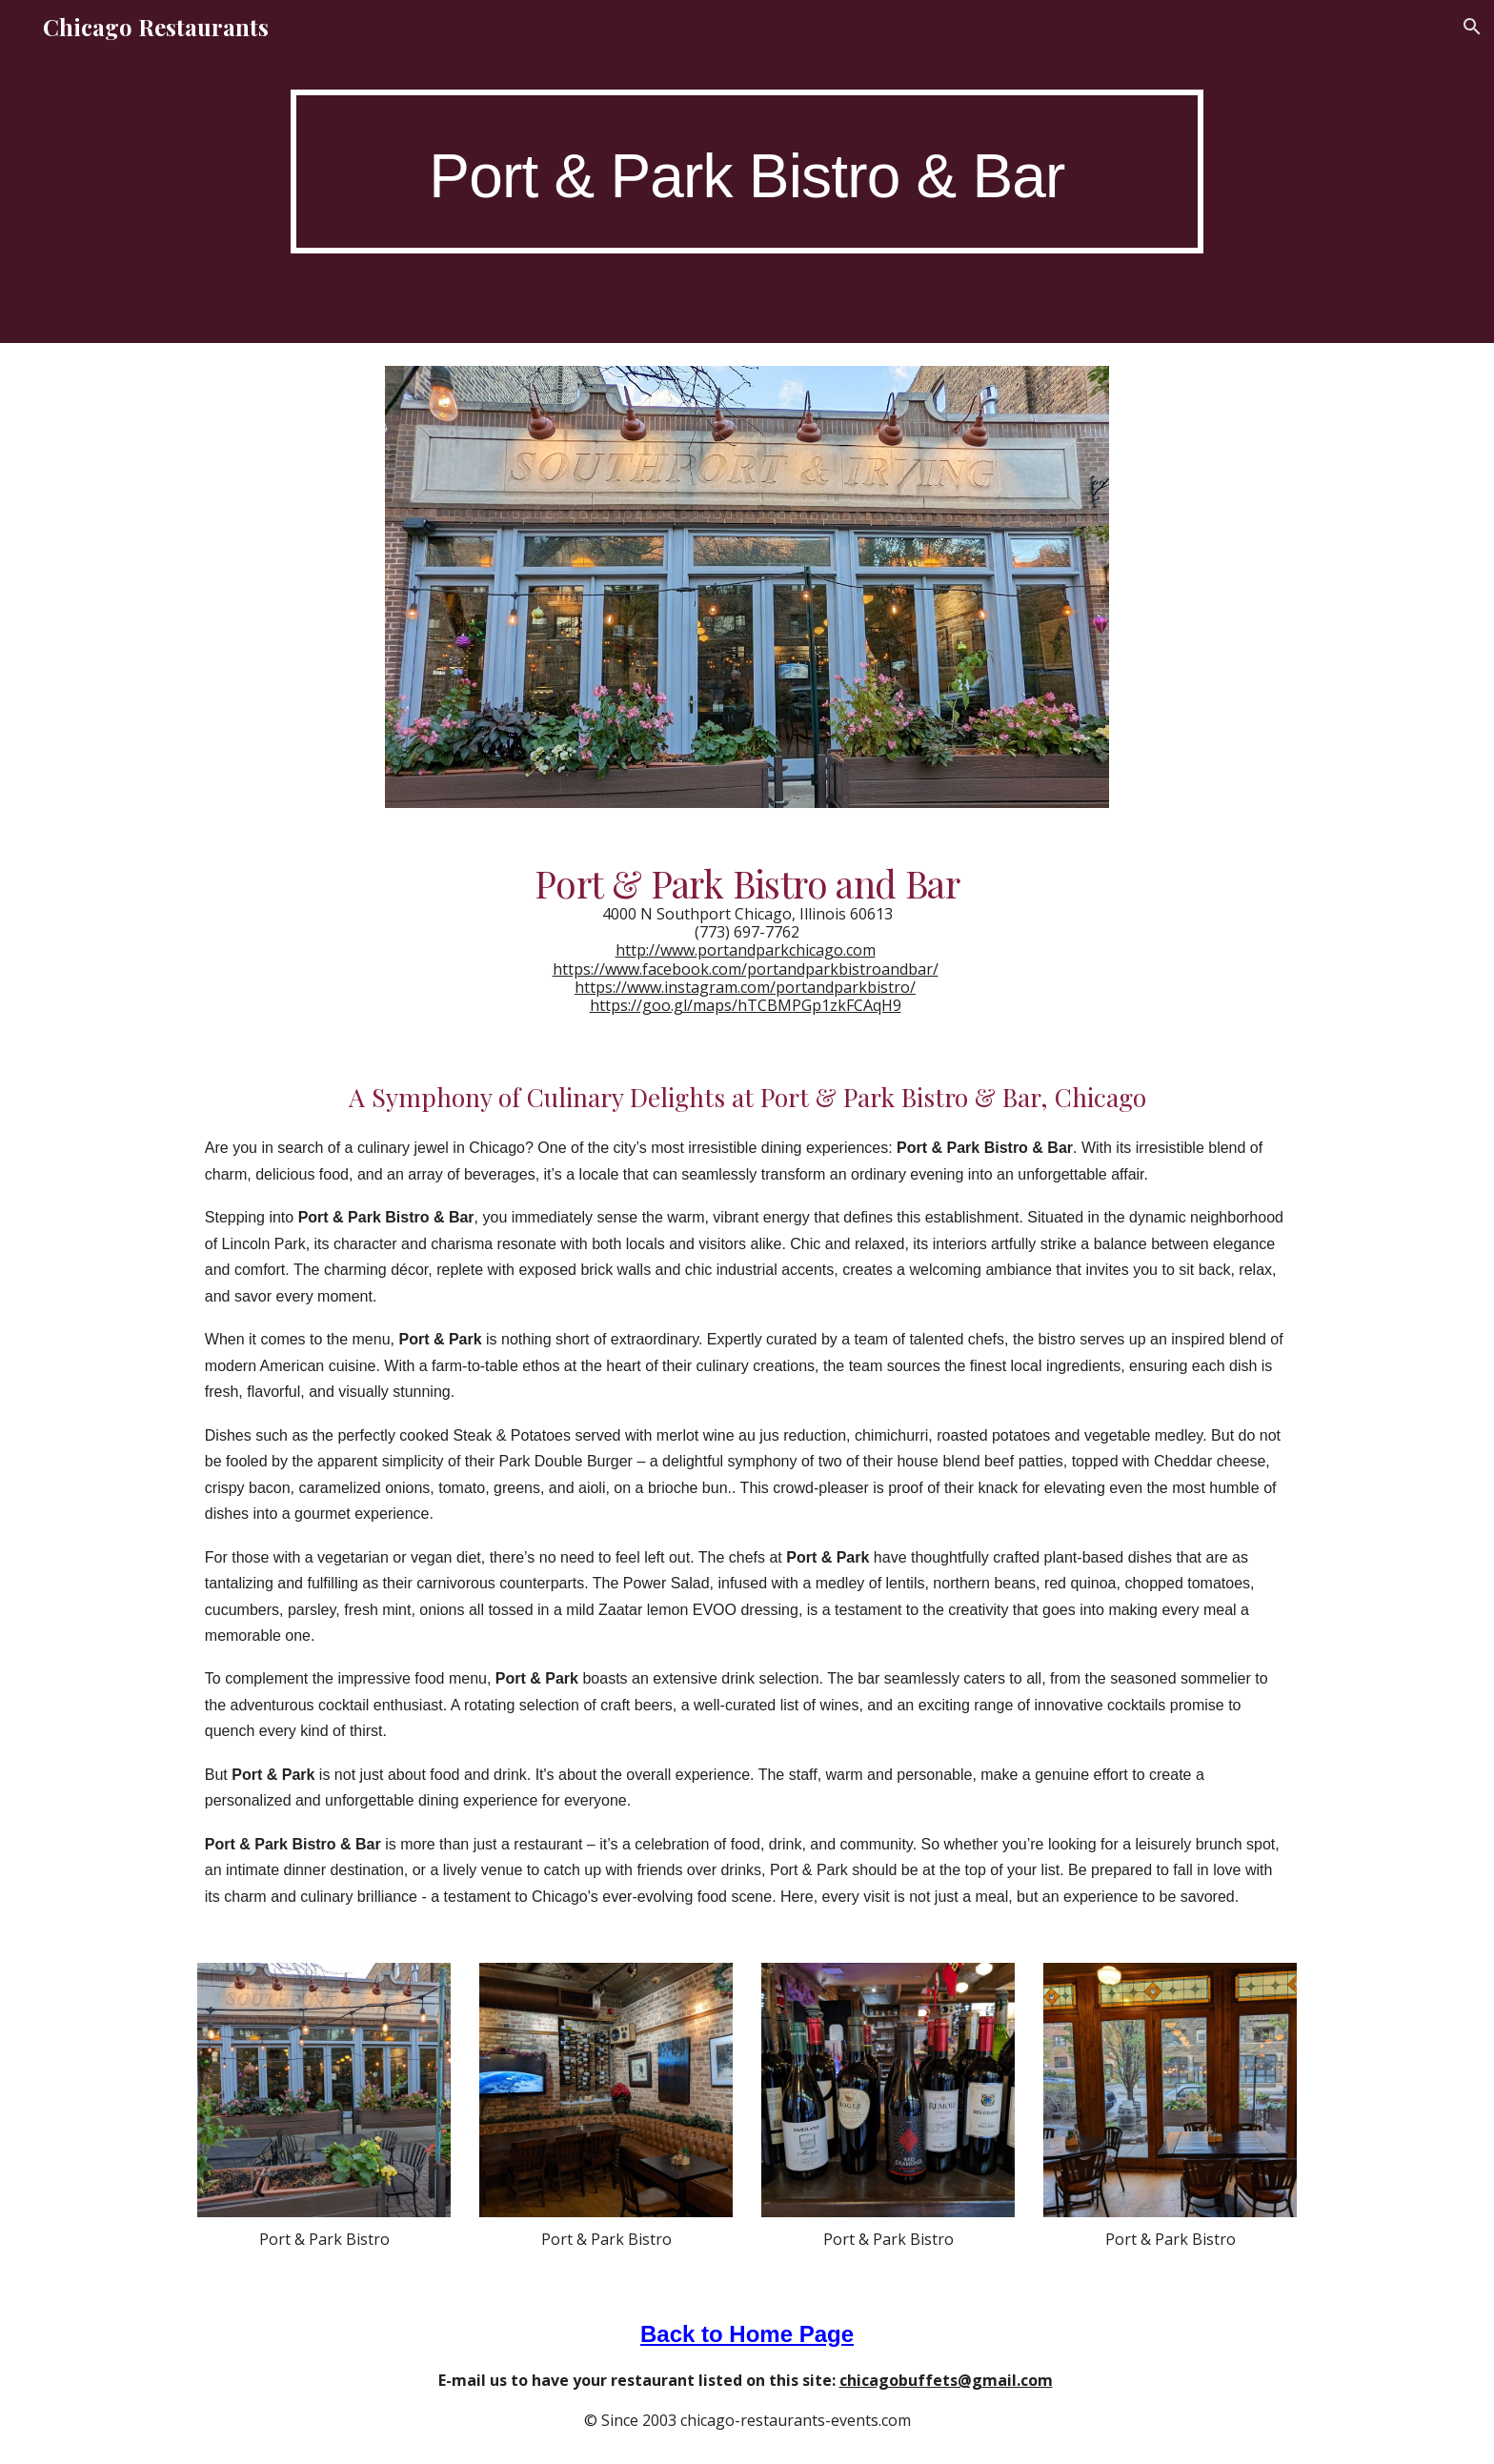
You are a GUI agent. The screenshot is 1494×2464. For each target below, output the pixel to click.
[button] (1471, 27)
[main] (746, 171)
